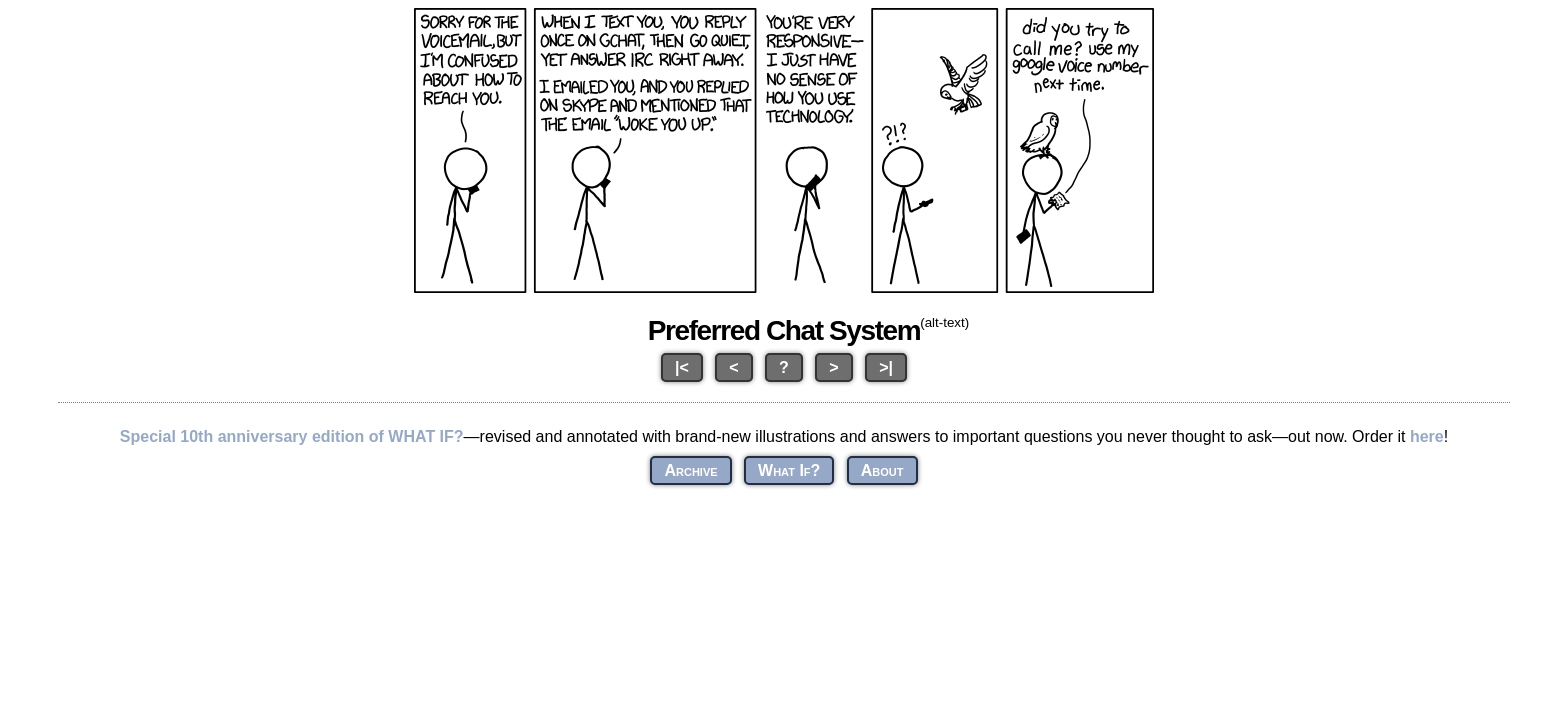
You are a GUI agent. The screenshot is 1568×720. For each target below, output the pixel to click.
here (1427, 436)
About (882, 470)
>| (886, 367)
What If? (789, 470)
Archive (690, 470)
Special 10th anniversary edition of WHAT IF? (292, 436)
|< (682, 367)
